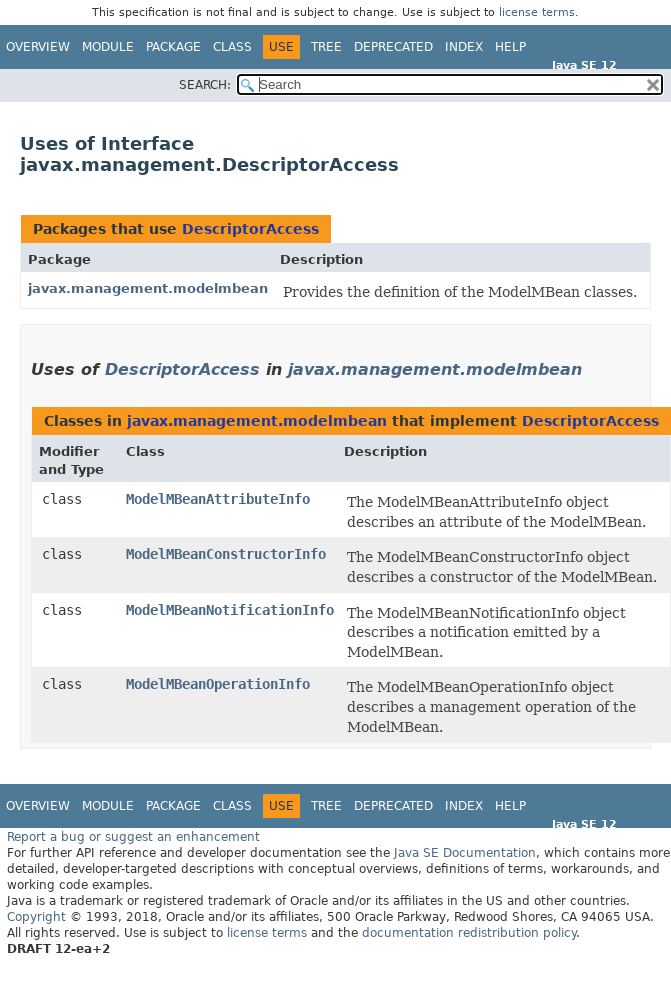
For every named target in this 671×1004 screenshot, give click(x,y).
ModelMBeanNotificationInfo (230, 610)
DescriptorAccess (250, 229)
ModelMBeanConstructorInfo (226, 554)
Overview (38, 47)
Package (173, 47)
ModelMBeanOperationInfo (218, 684)
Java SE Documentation (465, 853)
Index (464, 47)
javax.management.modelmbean (148, 288)
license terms (537, 12)
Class (232, 47)
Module (108, 47)
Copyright (36, 917)
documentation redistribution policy (469, 933)
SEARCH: (205, 85)
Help (510, 47)
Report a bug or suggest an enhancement (133, 837)
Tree (326, 47)
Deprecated (393, 47)
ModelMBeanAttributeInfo (218, 499)
